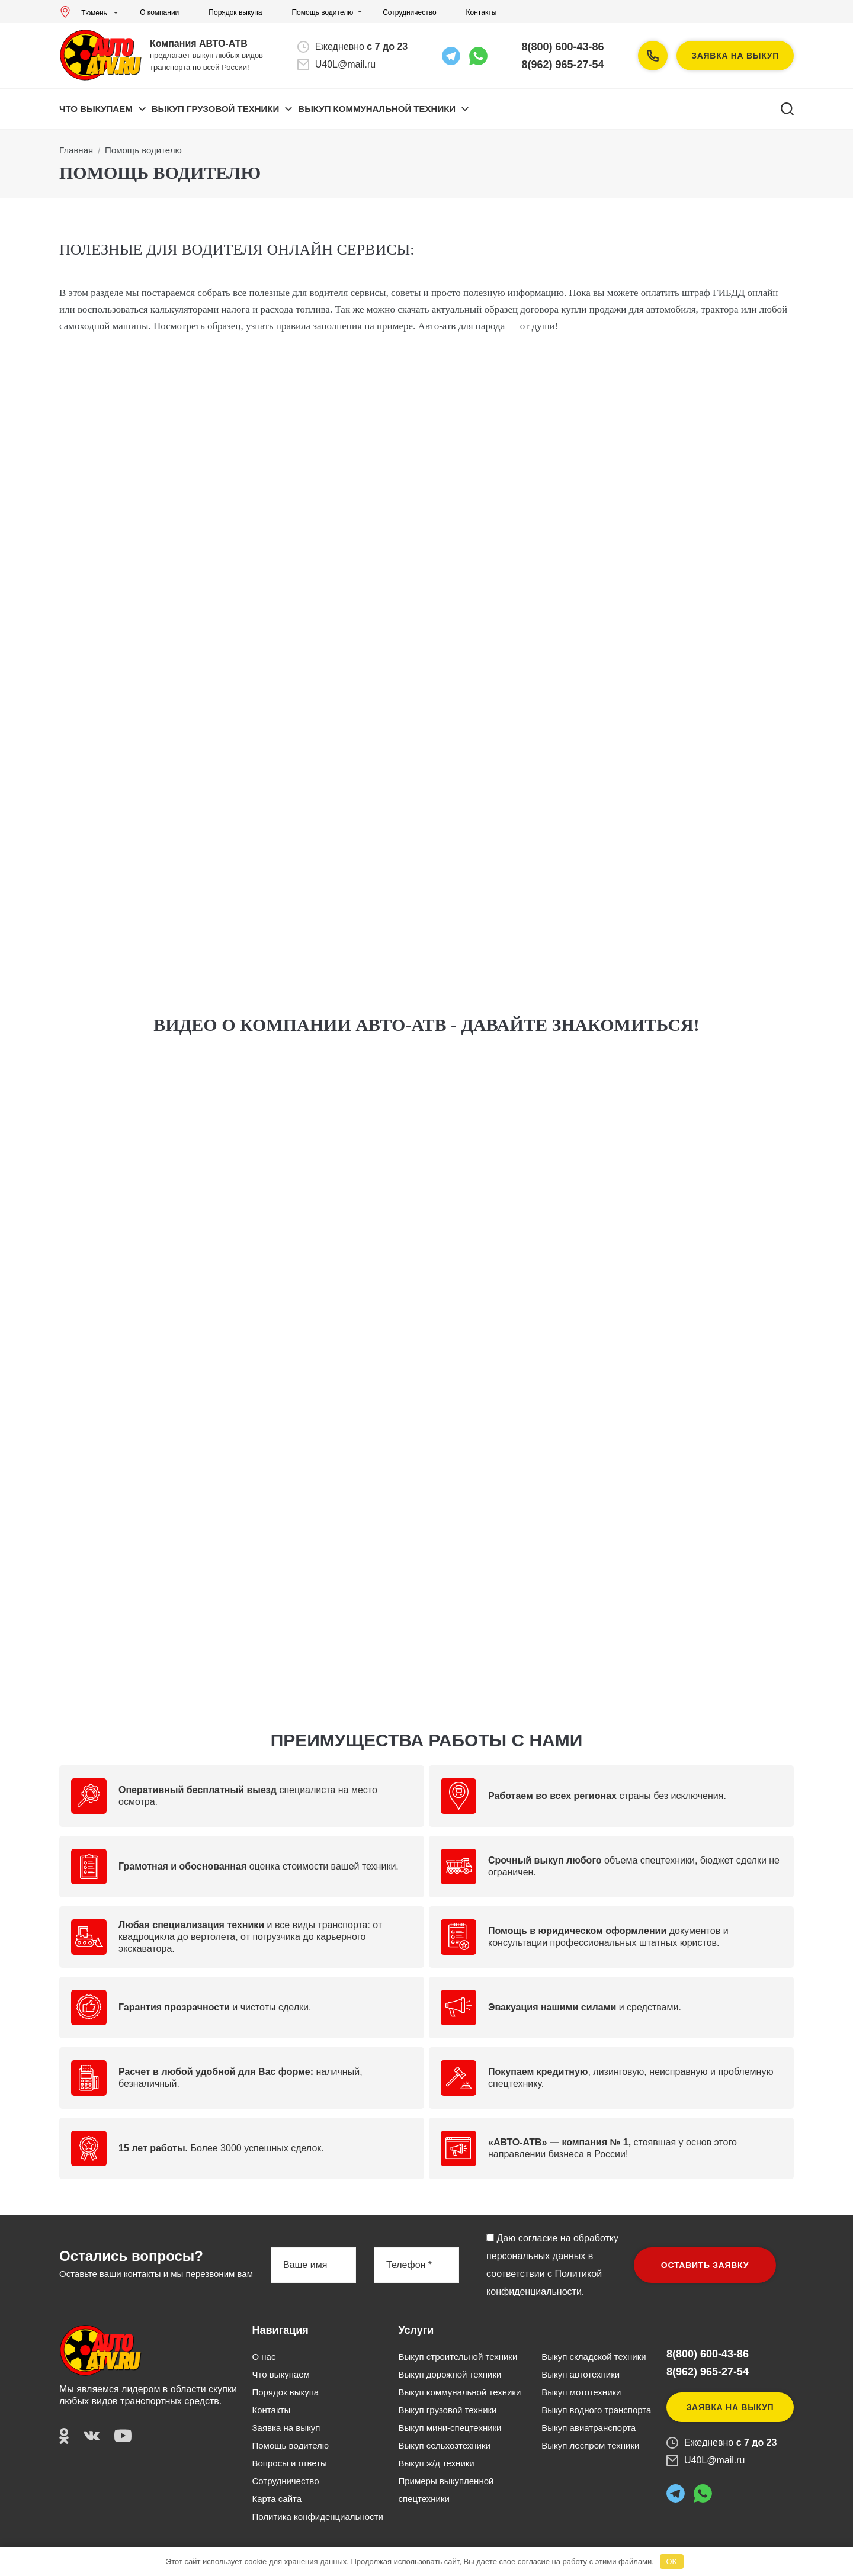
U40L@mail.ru (345, 64)
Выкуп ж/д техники (436, 2463)
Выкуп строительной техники (457, 2357)
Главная (76, 150)
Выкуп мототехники (581, 2392)
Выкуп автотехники (580, 2374)
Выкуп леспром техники (590, 2445)
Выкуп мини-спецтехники (449, 2428)
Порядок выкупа (235, 12)
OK (671, 2561)
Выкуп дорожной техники (449, 2374)
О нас (264, 2357)
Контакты (481, 12)
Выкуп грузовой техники (447, 2410)
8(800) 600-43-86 (563, 47)
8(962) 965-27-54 (563, 64)
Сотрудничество (409, 12)
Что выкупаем (96, 109)
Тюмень (86, 13)
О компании (159, 12)
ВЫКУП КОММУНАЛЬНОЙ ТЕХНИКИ (377, 109)
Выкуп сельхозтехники (444, 2445)
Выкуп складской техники (593, 2357)
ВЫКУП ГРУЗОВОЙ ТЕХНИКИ (216, 109)
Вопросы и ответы (289, 2463)
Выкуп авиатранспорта (588, 2428)
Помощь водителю (322, 12)
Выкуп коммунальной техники (459, 2392)
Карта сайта (277, 2499)
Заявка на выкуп (735, 55)
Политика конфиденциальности (317, 2516)
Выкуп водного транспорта (596, 2410)
